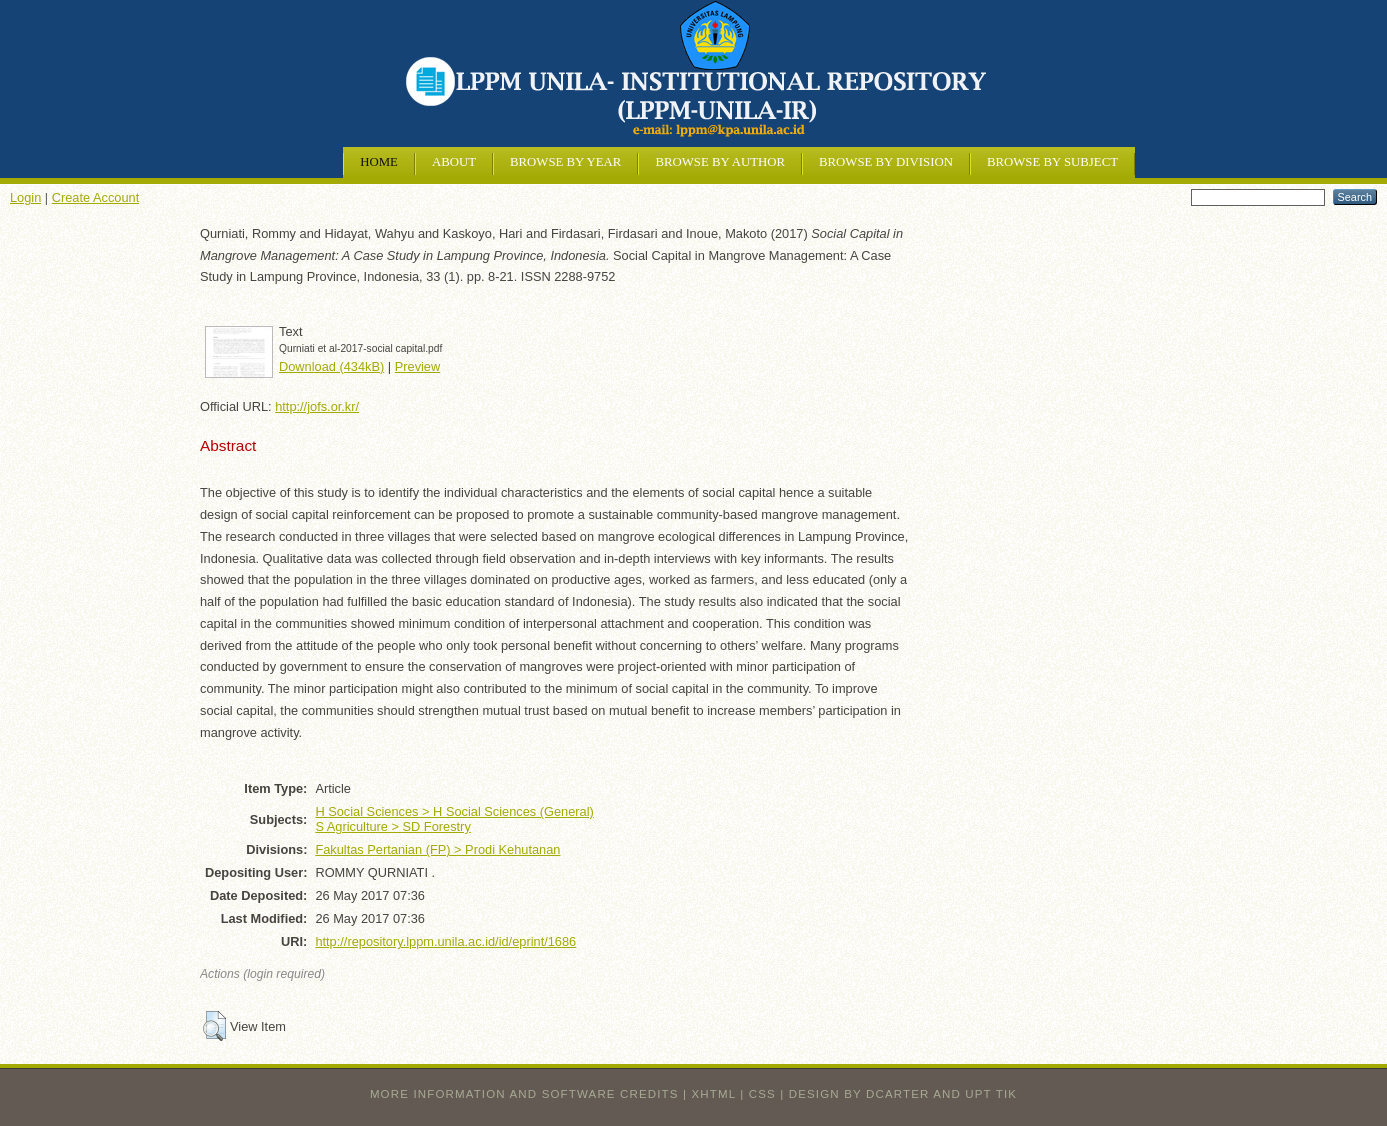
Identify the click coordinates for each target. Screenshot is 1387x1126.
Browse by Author (720, 162)
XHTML (714, 1094)
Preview (418, 366)
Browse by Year (565, 162)
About (454, 162)
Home (379, 162)
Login (25, 197)
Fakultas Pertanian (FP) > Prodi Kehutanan (437, 849)
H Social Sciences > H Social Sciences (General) (454, 811)
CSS (762, 1094)
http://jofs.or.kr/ (317, 406)
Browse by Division (886, 162)
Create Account (96, 197)
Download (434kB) (331, 366)
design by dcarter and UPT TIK (903, 1094)
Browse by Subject (1052, 162)
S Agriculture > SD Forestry (392, 826)
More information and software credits (524, 1094)
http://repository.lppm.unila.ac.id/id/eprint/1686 (445, 941)
